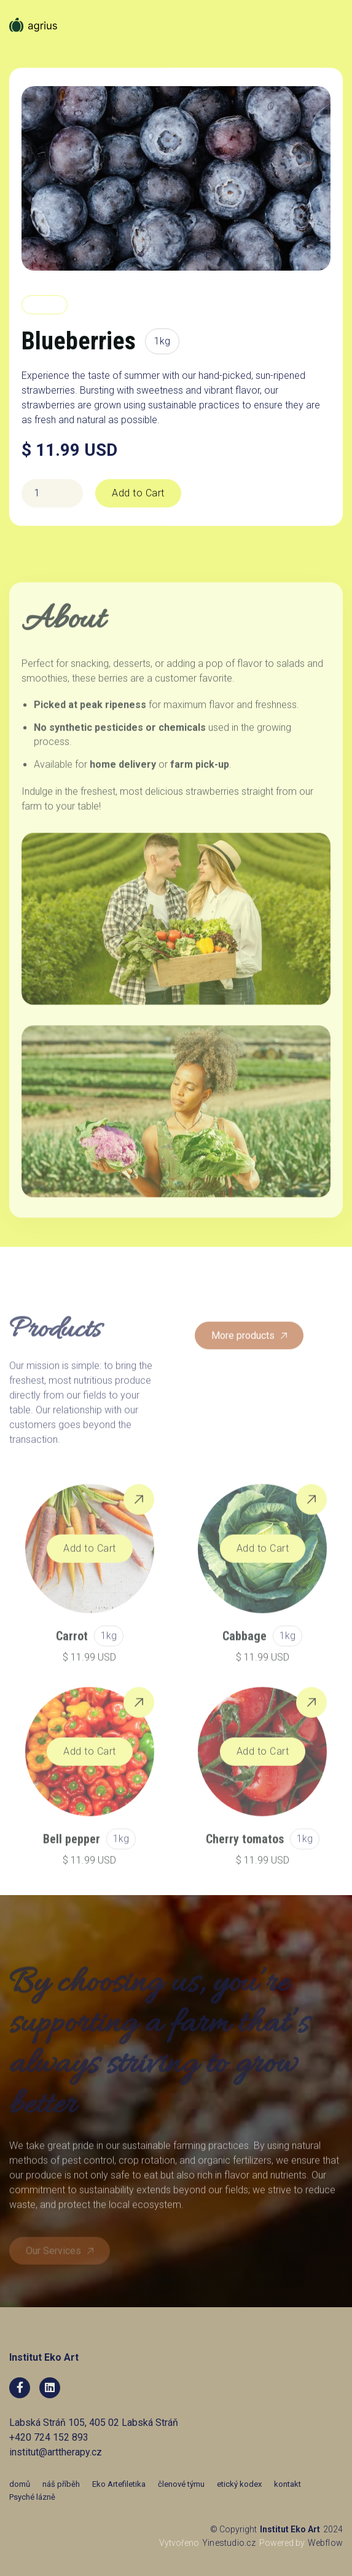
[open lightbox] (176, 178)
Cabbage (244, 1660)
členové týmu (181, 2484)
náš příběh (61, 2484)
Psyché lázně (32, 2497)
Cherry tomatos (245, 1863)
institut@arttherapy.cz (55, 2452)
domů (19, 2484)
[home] (33, 40)
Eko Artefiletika (119, 2484)
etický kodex (239, 2484)
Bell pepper (71, 1863)
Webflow (325, 2543)
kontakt (287, 2484)
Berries (44, 305)
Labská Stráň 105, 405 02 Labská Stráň (93, 2422)
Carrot (72, 1660)
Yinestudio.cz (229, 2543)
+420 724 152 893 (48, 2437)
